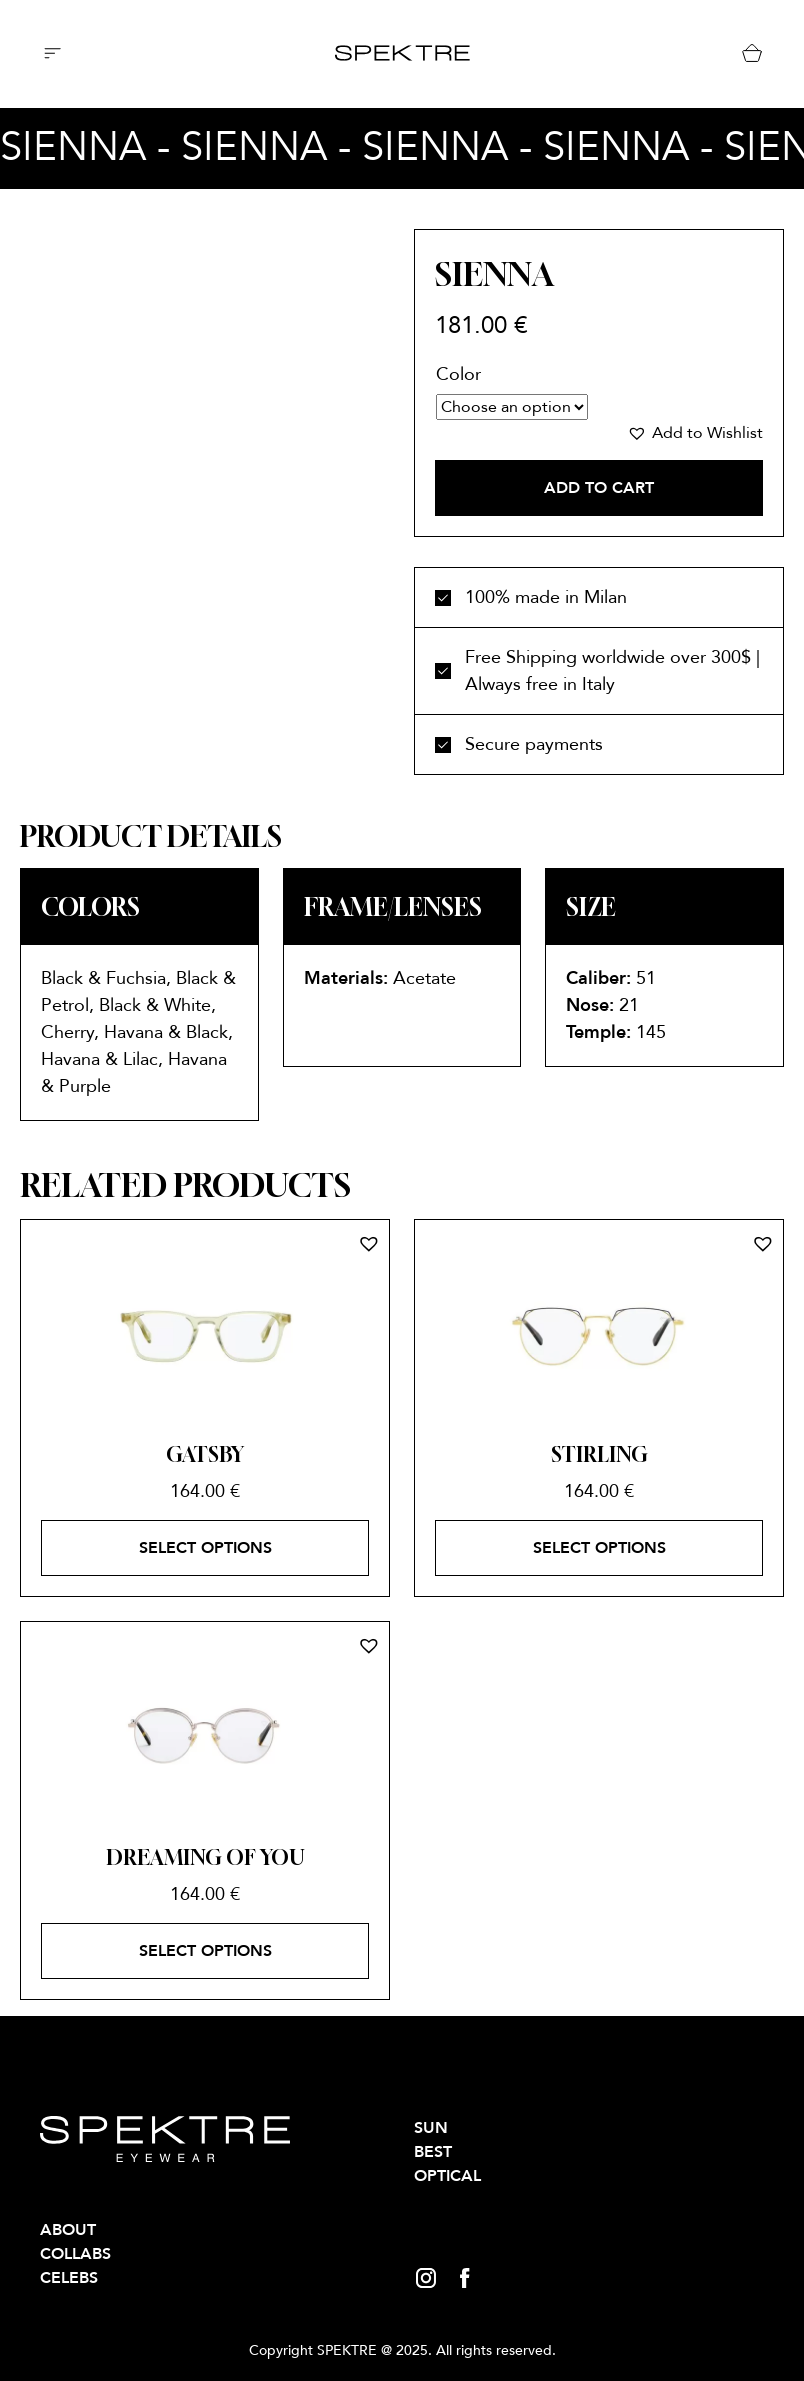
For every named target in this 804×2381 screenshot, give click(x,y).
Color (458, 374)
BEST (433, 2152)
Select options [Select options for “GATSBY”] (205, 1548)
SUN (431, 2128)
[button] (695, 433)
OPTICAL (447, 2176)
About (68, 2230)
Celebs (69, 2278)
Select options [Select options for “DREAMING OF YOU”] (205, 1951)
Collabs (75, 2254)
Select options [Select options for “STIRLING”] (599, 1548)
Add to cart (599, 488)
